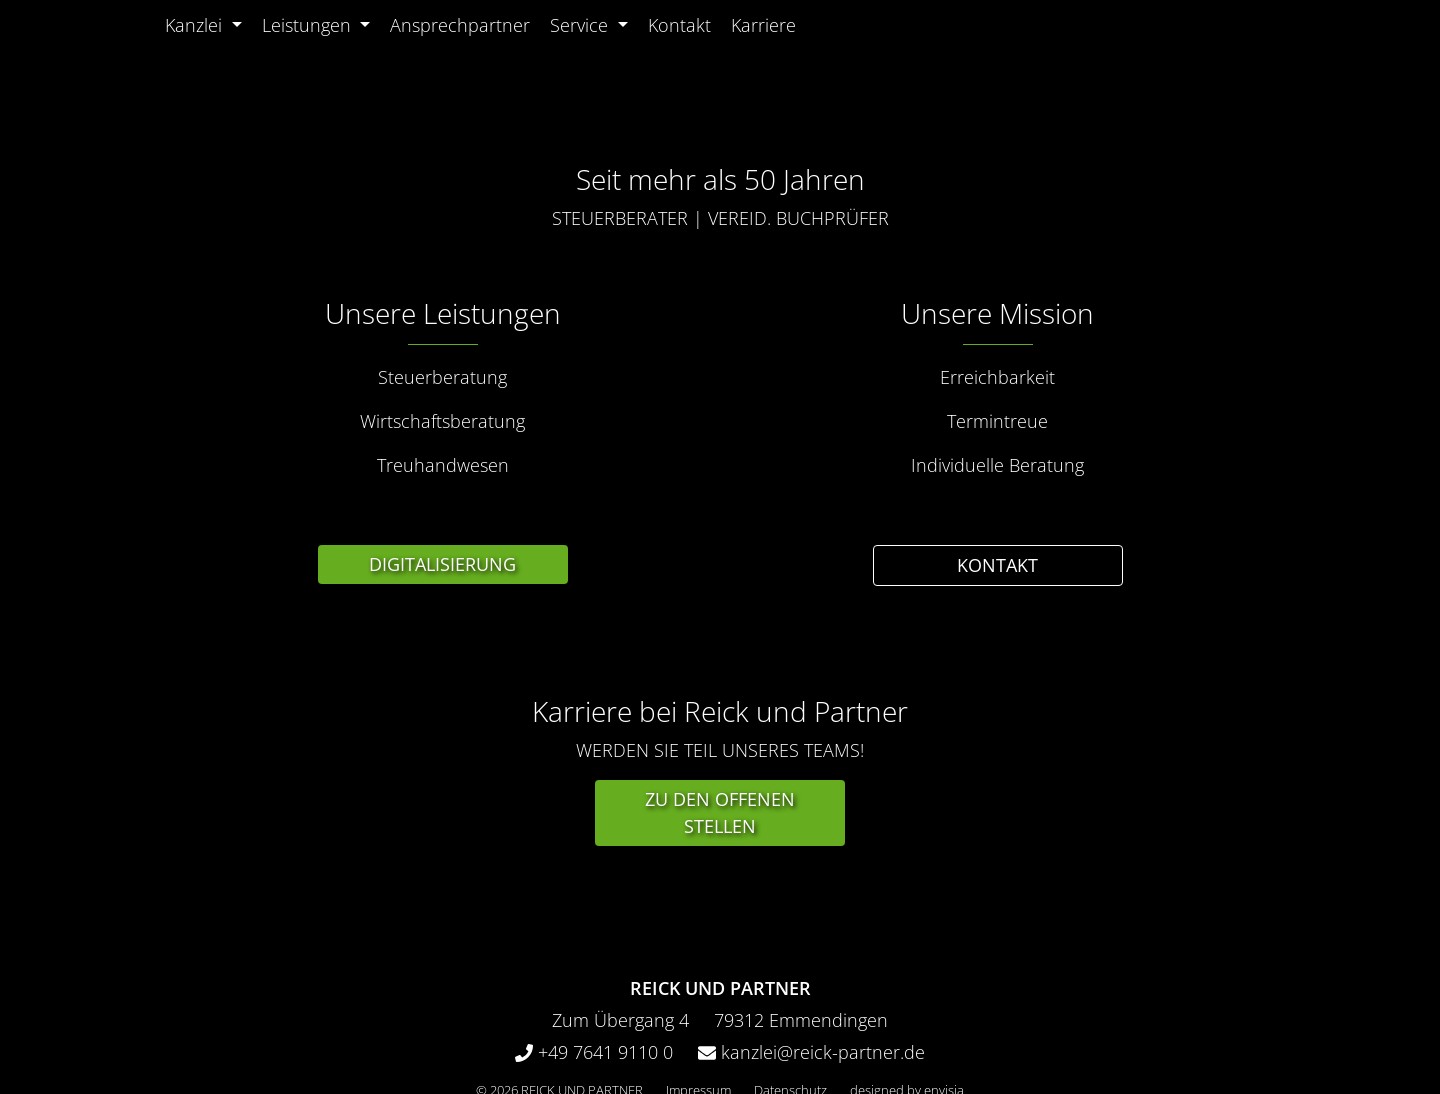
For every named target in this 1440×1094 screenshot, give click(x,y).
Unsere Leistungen (443, 313)
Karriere (763, 25)
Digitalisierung (442, 564)
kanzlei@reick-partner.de (820, 1052)
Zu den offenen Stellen (720, 812)
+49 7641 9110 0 (603, 1052)
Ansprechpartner (460, 25)
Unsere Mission (997, 313)
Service (579, 25)
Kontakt (679, 25)
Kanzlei (193, 25)
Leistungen (309, 25)
